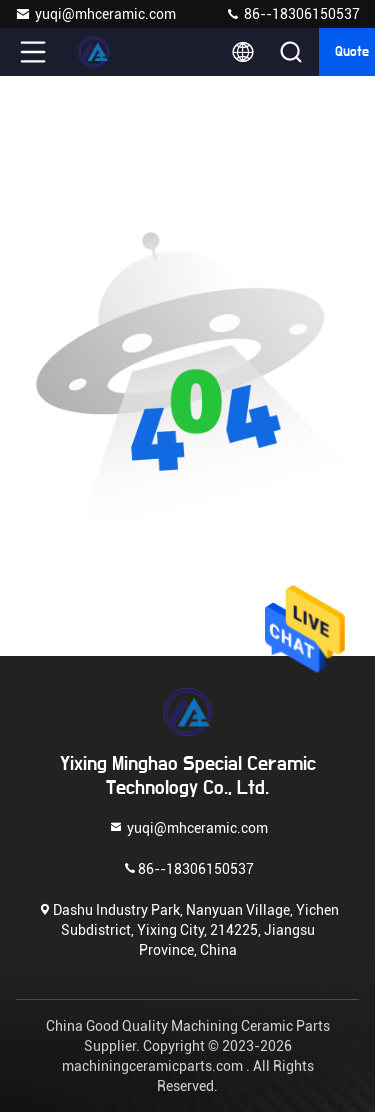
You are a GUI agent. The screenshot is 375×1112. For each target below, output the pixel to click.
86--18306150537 (292, 14)
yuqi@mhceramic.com (95, 14)
